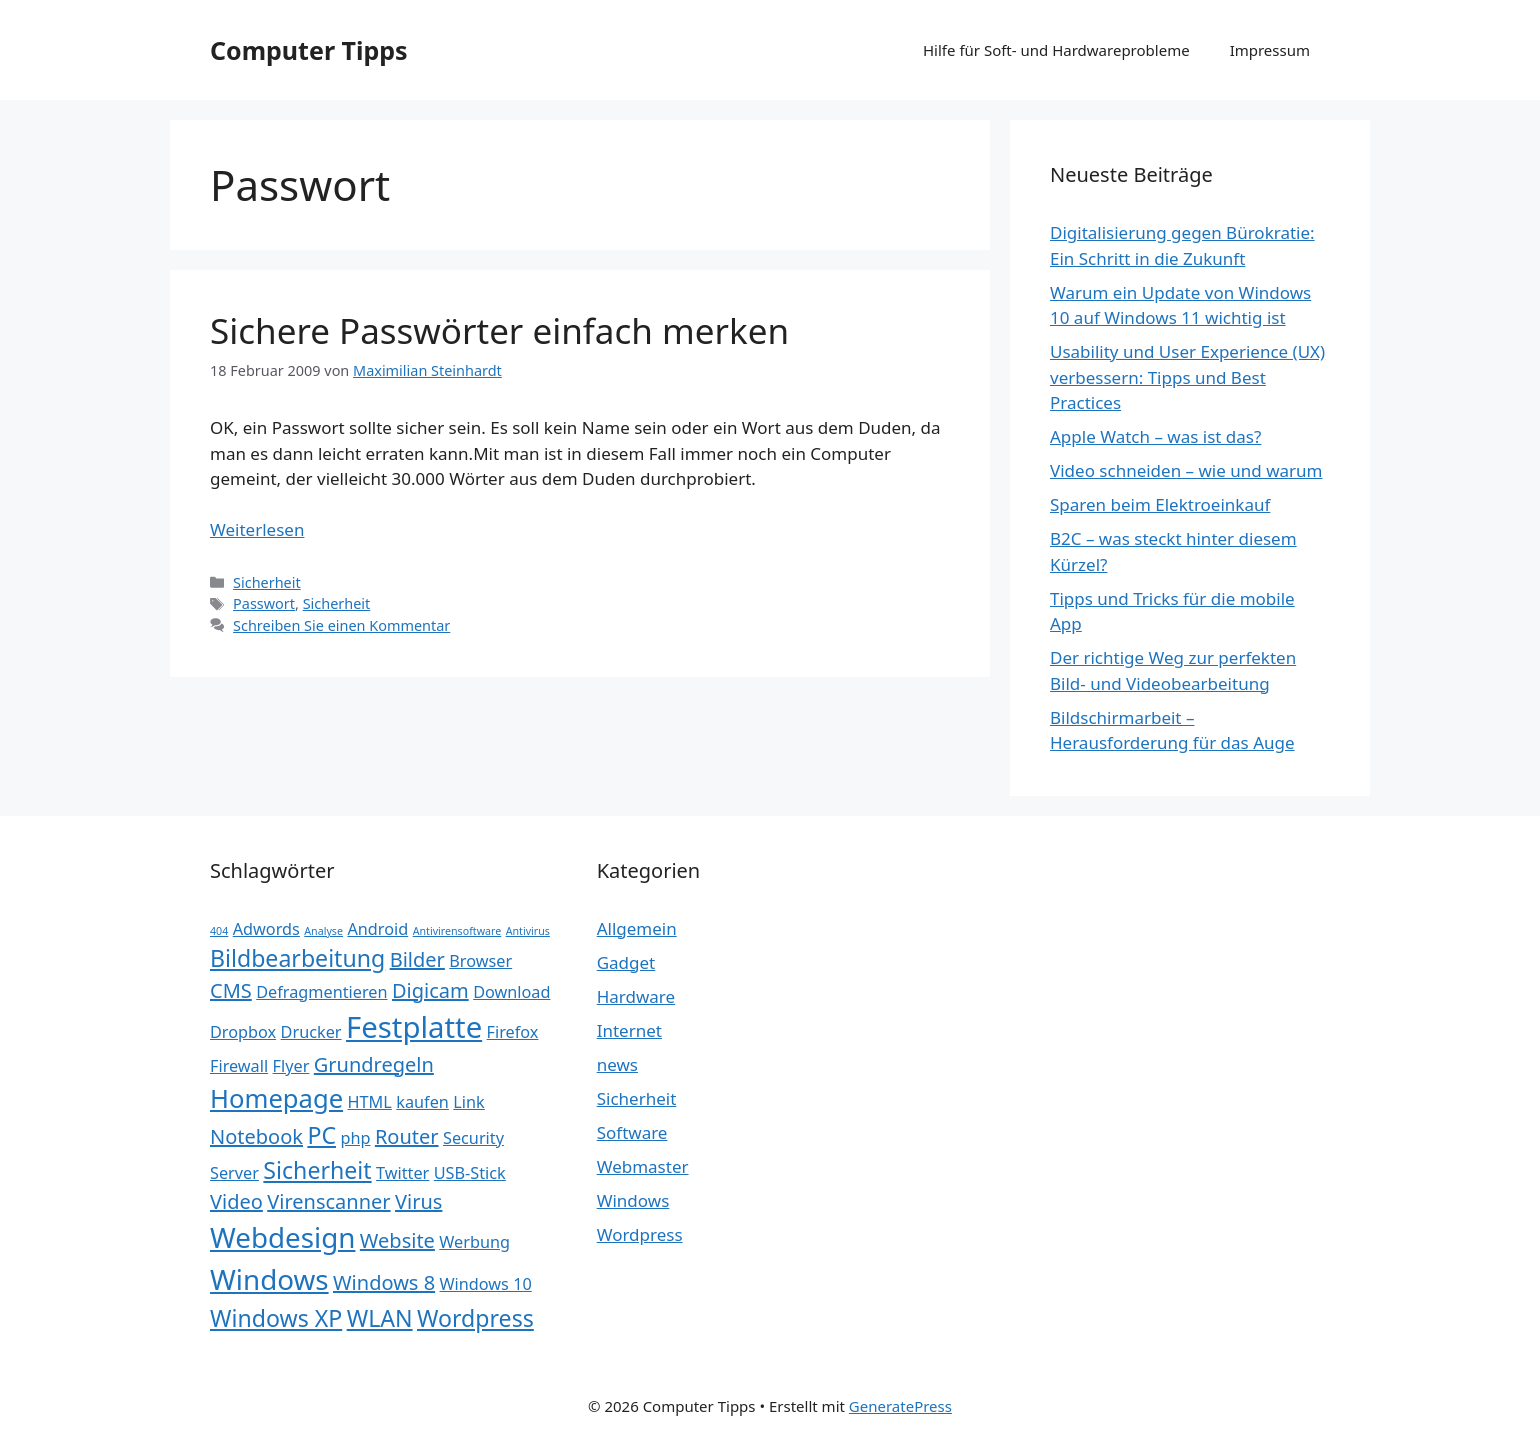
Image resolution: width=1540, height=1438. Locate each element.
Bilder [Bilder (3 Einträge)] (417, 959)
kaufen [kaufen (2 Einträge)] (422, 1102)
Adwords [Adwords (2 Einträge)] (266, 929)
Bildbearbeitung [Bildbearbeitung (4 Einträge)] (297, 958)
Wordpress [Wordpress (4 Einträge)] (475, 1318)
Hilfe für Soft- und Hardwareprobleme (1056, 50)
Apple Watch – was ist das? (1155, 436)
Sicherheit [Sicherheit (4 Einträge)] (317, 1170)
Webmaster (643, 1166)
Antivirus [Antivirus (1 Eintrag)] (528, 931)
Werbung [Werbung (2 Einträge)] (474, 1242)
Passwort (264, 603)
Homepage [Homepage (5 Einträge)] (276, 1098)
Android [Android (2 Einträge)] (377, 929)
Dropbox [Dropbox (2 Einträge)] (243, 1032)
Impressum (1270, 50)
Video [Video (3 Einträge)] (236, 1201)
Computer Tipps (309, 50)
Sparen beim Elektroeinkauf (1160, 504)
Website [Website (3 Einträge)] (397, 1240)
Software (632, 1132)
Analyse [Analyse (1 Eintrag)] (323, 931)
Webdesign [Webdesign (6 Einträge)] (282, 1237)
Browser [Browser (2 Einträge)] (480, 961)
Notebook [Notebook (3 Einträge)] (256, 1136)
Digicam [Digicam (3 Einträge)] (430, 990)
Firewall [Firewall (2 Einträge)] (239, 1066)
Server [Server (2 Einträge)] (234, 1173)
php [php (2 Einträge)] (355, 1138)
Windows (633, 1200)
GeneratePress (900, 1406)
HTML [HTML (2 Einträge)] (370, 1102)
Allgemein (637, 928)
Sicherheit (267, 582)
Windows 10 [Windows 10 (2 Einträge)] (486, 1284)
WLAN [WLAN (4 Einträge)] (380, 1318)
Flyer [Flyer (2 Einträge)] (291, 1066)
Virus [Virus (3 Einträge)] (418, 1201)
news (617, 1064)
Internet (629, 1030)
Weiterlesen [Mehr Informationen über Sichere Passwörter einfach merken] (257, 529)
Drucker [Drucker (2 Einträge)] (311, 1032)
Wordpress (640, 1234)
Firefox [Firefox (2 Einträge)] (513, 1032)
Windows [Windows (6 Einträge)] (269, 1279)
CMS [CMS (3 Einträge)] (231, 990)
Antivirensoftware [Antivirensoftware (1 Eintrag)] (457, 931)
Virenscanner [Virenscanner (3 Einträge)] (328, 1201)
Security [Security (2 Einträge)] (473, 1138)
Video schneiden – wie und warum (1186, 470)
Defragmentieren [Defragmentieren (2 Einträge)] (321, 992)
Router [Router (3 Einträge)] (407, 1136)
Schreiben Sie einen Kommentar (341, 625)
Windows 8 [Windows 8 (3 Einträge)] (384, 1282)
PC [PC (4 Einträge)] (321, 1135)
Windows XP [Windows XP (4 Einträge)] (276, 1318)
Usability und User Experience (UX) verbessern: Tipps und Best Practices (1187, 377)
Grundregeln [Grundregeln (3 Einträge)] (374, 1064)
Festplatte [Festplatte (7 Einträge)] (414, 1027)
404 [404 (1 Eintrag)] (219, 931)
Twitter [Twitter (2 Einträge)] (402, 1173)
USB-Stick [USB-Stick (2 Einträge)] (470, 1173)
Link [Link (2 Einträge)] (468, 1102)
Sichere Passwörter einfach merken (499, 330)
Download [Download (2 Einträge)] (511, 992)
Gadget (626, 962)
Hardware (636, 996)
